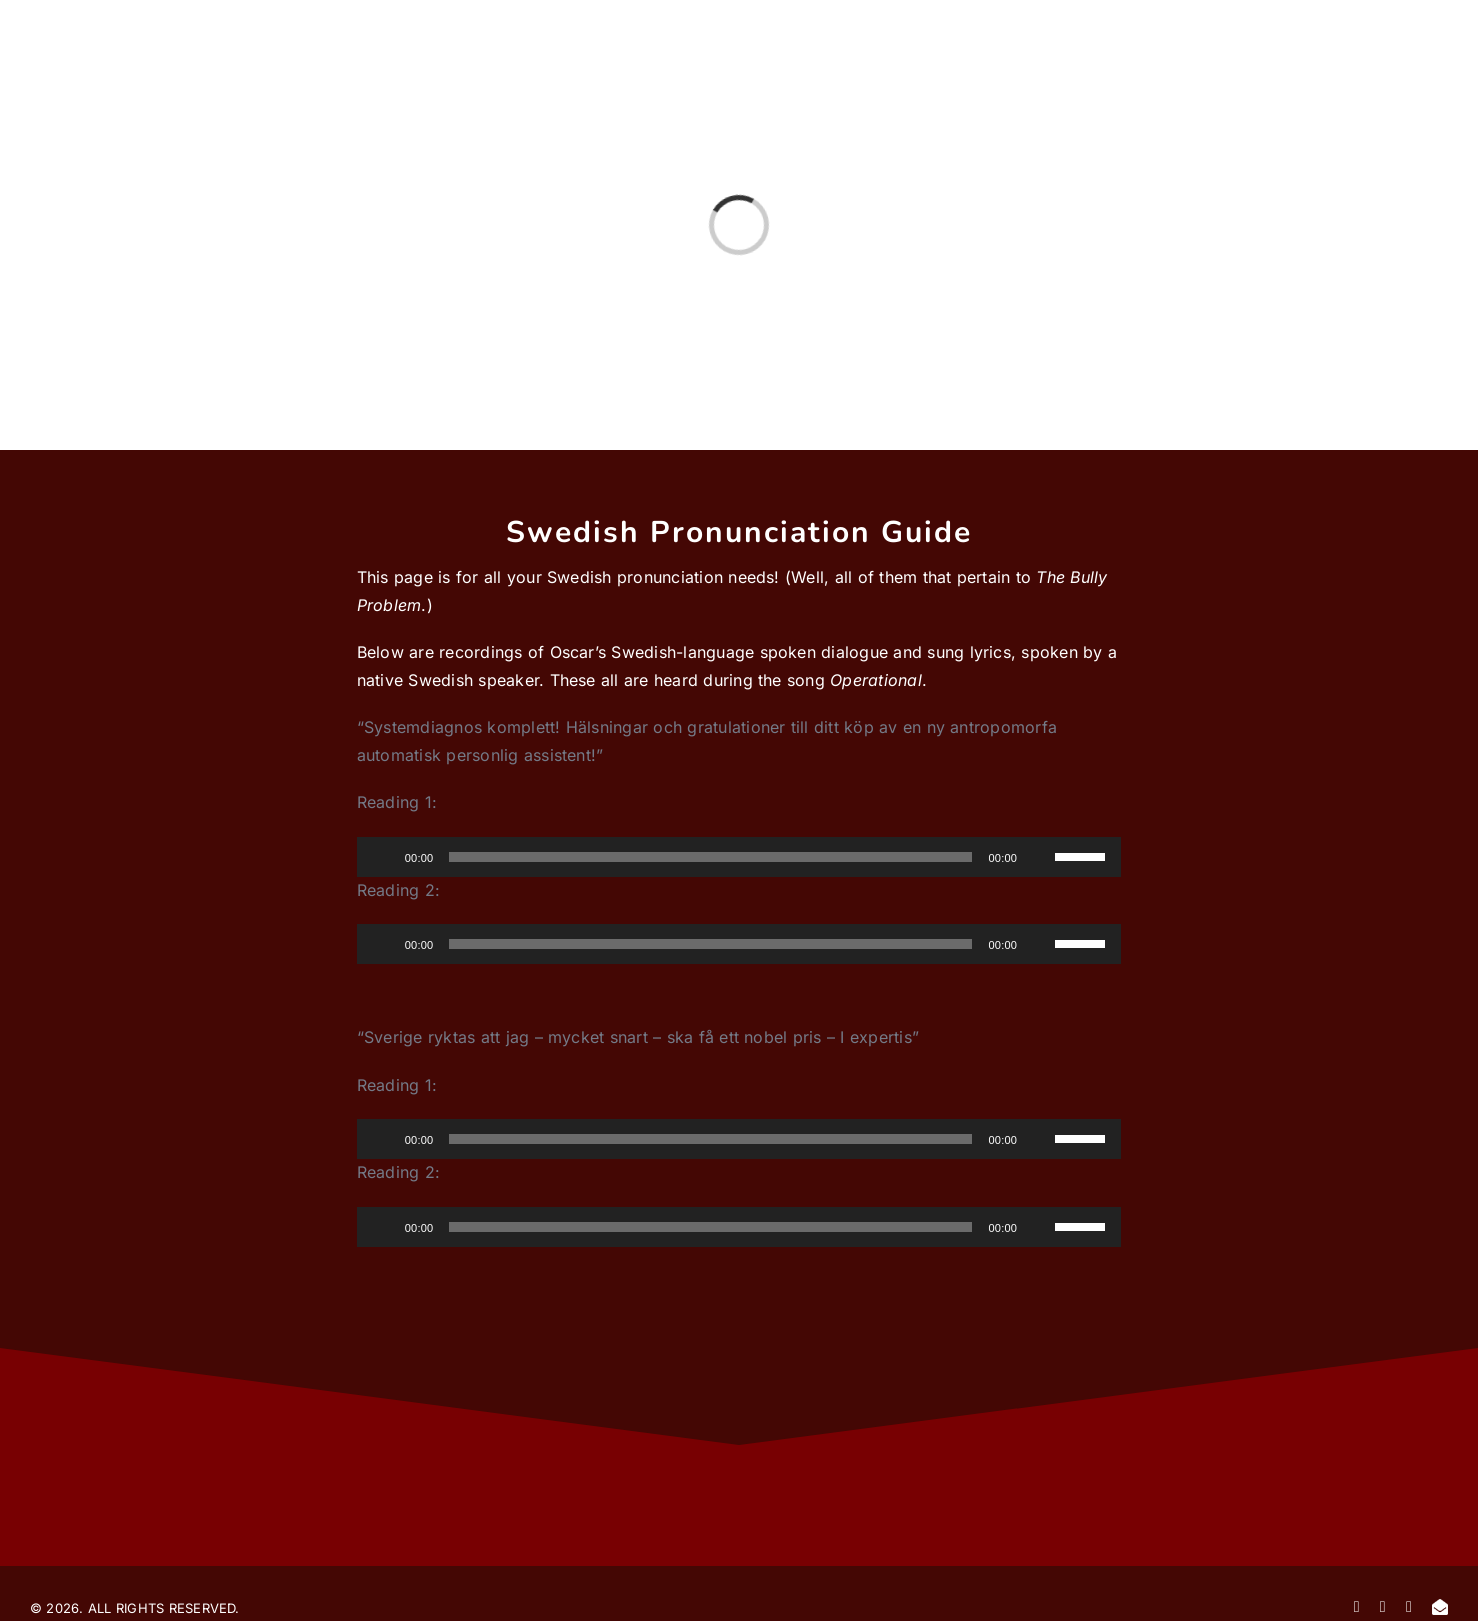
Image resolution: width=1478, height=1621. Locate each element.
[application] (739, 857)
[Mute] (1039, 857)
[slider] (710, 857)
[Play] (383, 857)
